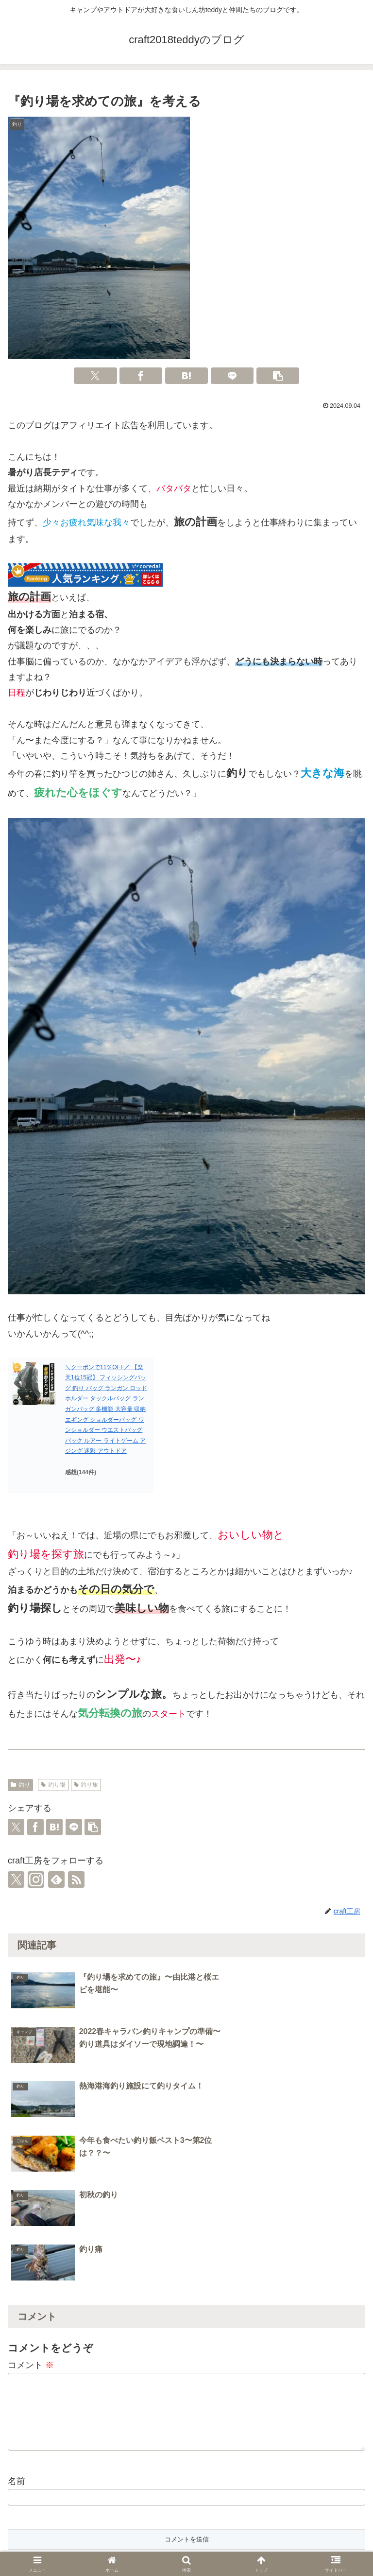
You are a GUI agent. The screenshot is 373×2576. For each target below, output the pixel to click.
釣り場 (53, 1784)
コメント (31, 2203)
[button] (277, 375)
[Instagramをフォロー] (36, 1879)
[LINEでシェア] (232, 375)
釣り (20, 1784)
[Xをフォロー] (16, 1879)
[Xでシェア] (95, 375)
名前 (16, 2324)
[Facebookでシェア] (140, 375)
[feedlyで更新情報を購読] (56, 1879)
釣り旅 (86, 1784)
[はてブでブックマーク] (186, 375)
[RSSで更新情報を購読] (76, 1879)
